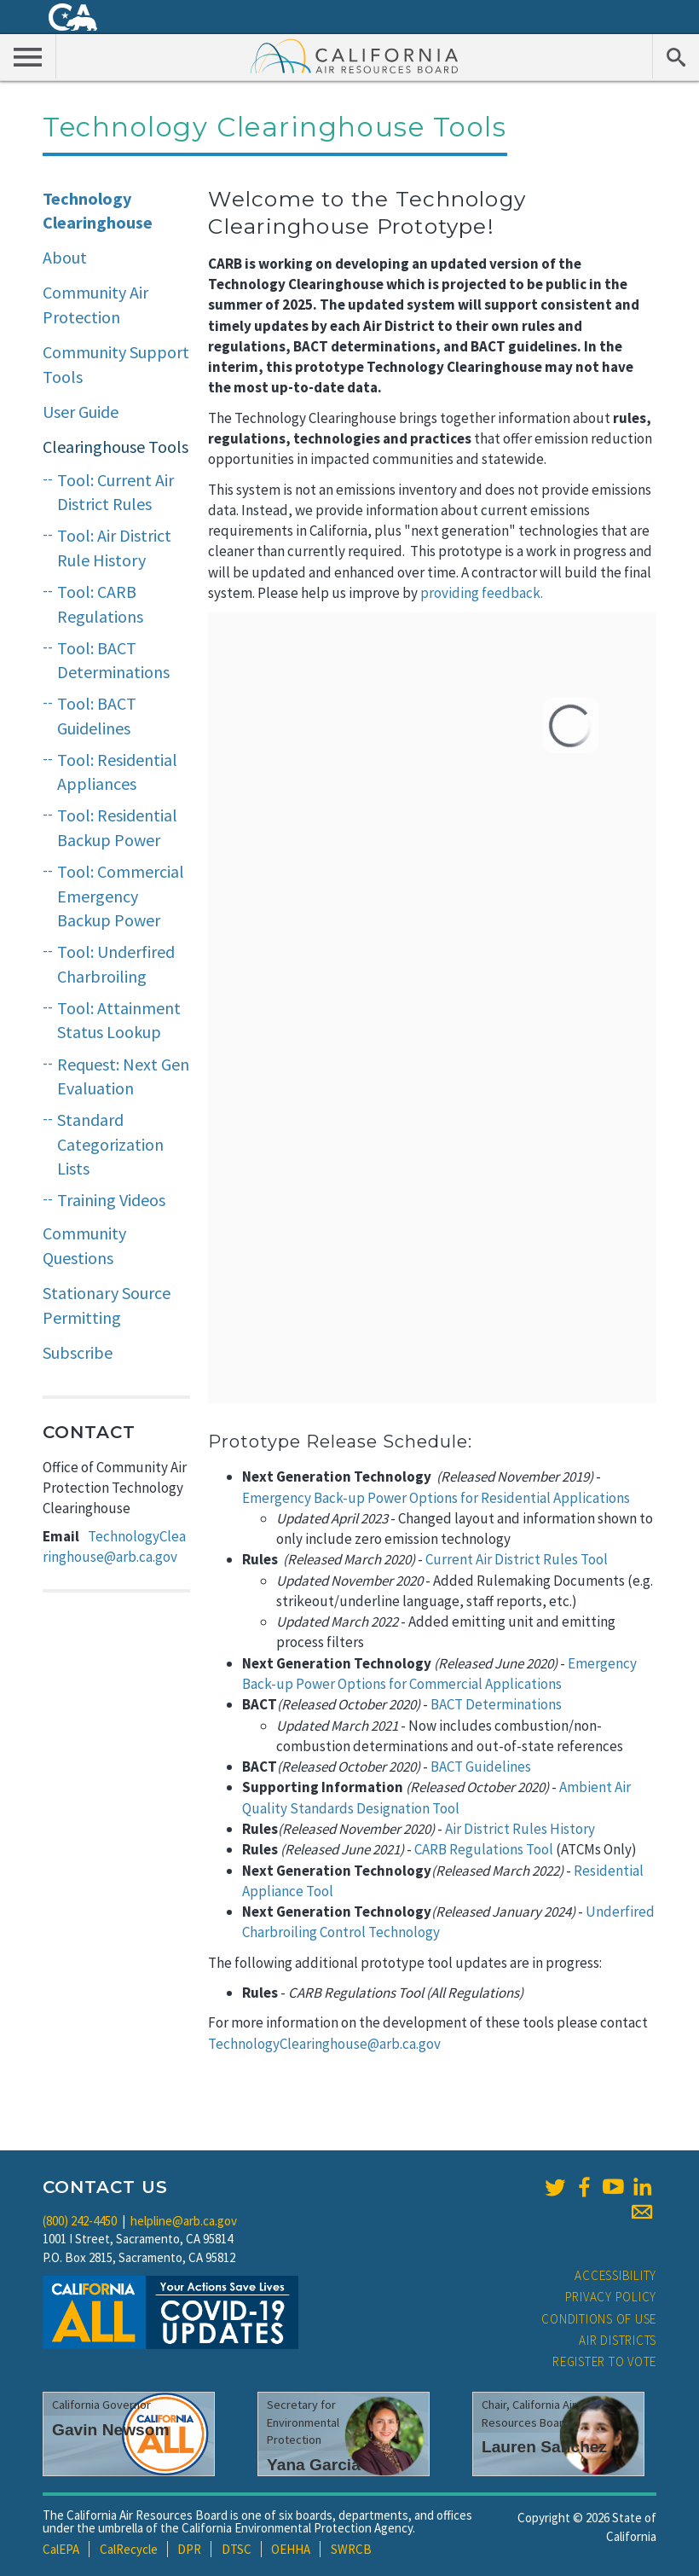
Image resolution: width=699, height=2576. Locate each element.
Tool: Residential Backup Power (117, 827)
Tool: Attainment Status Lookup (119, 1020)
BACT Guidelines (480, 1766)
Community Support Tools (116, 364)
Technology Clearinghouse (98, 211)
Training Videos (111, 1199)
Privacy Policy (611, 2297)
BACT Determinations (496, 1704)
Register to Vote (604, 2361)
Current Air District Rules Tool (516, 1559)
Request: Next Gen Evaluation (123, 1076)
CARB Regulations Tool (483, 1849)
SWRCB (351, 2549)
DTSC (236, 2549)
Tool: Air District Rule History (114, 548)
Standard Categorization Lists (110, 1144)
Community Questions (84, 1245)
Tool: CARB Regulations (100, 604)
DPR (189, 2549)
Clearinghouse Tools (115, 446)
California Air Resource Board (354, 55)
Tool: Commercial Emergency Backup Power (120, 896)
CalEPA (61, 2549)
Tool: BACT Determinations (113, 660)
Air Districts (617, 2340)
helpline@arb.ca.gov (183, 2221)
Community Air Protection (95, 304)
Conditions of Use (598, 2319)
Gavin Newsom (111, 2430)
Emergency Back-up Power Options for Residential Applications (436, 1497)
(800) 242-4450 (80, 2221)
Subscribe (78, 1352)
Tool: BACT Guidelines (96, 716)
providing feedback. (481, 592)
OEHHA (290, 2549)
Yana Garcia (314, 2465)
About (65, 257)
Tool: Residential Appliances (117, 772)
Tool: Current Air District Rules (115, 492)
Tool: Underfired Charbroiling (116, 964)
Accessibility (615, 2275)
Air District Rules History (520, 1828)
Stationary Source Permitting (106, 1305)
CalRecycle (129, 2549)
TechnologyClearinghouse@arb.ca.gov (324, 2043)
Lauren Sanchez (544, 2447)
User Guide (80, 411)
